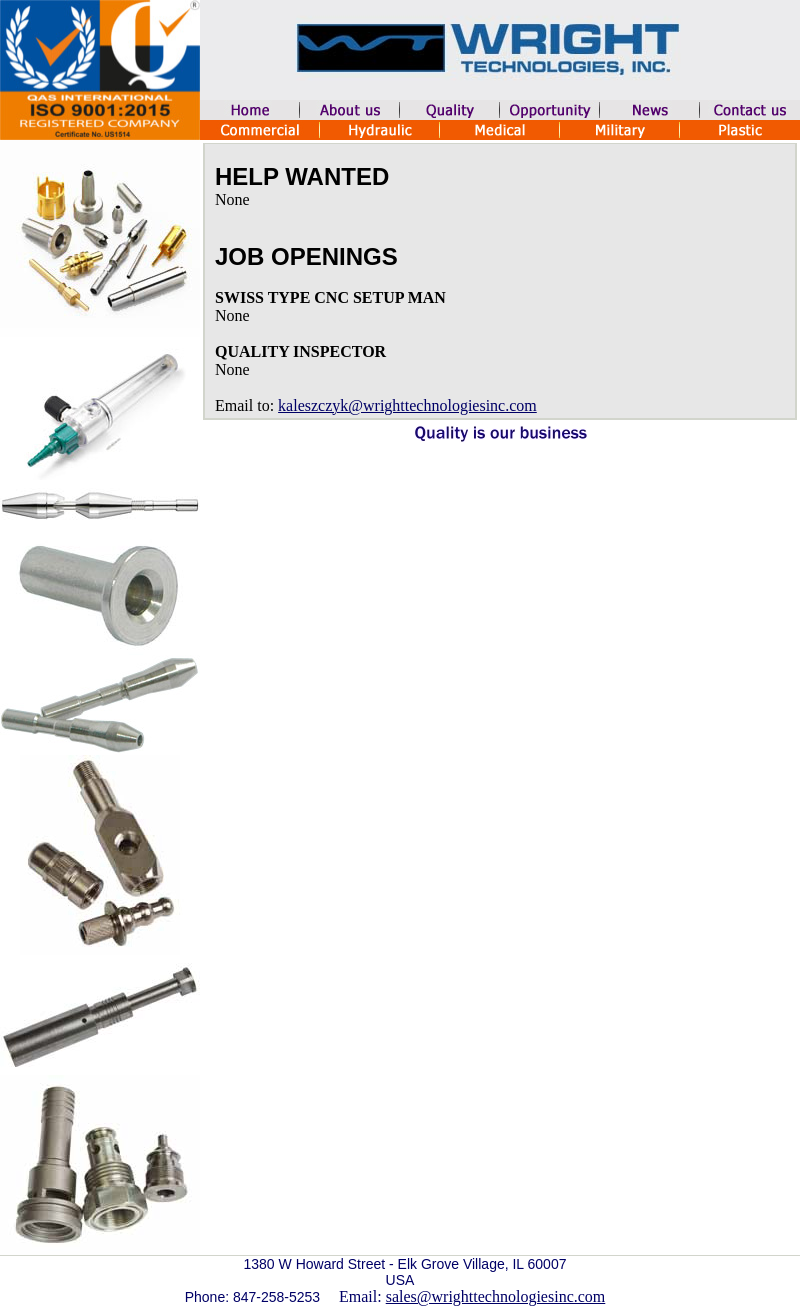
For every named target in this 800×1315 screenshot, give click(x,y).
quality (450, 110)
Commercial (260, 130)
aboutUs (350, 110)
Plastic (740, 130)
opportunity (550, 110)
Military (620, 130)
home (250, 110)
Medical (500, 130)
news (650, 110)
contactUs (750, 110)
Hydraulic (380, 130)
